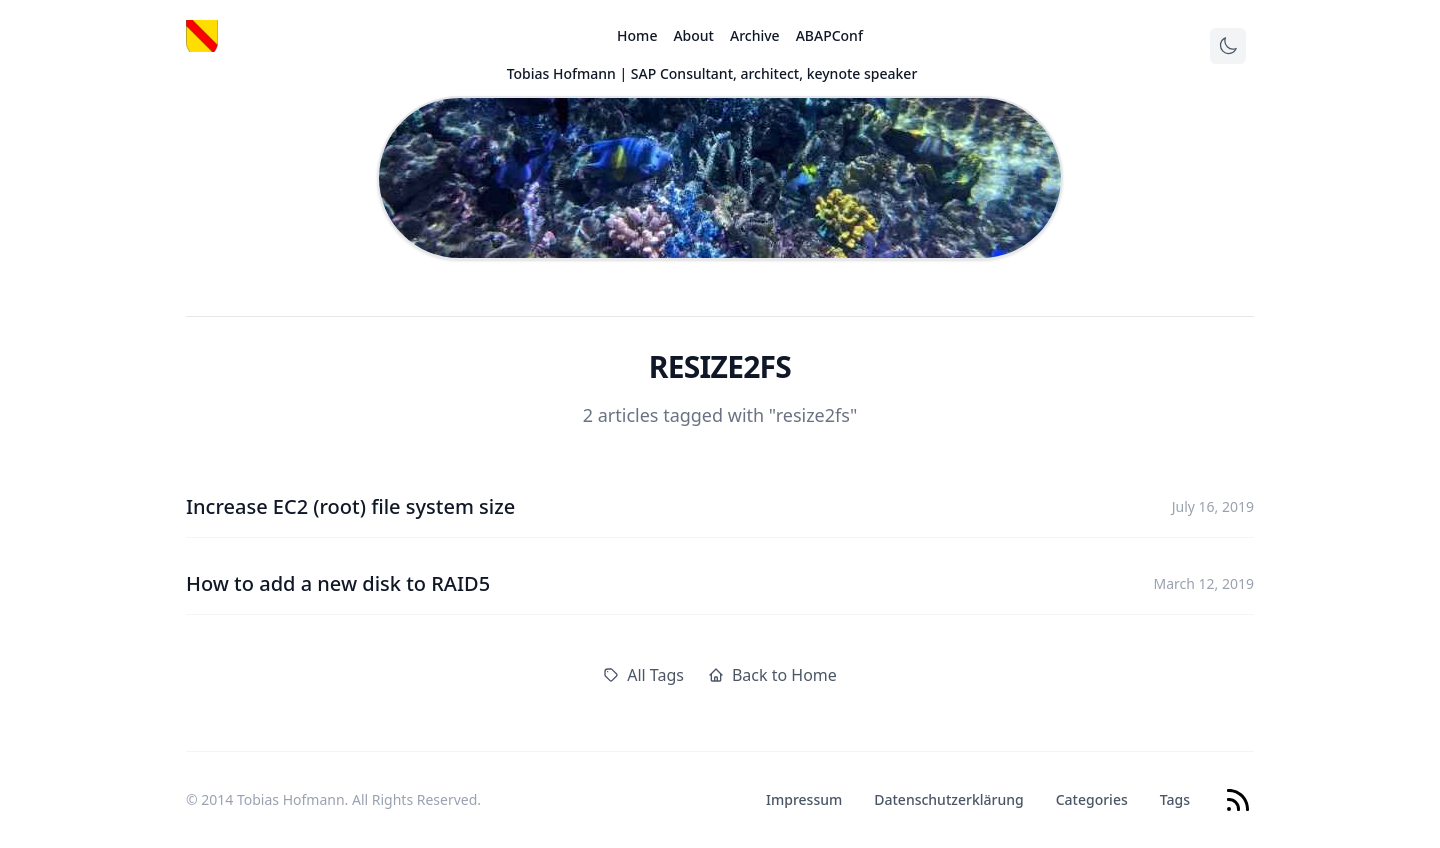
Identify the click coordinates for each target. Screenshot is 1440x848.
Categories (1092, 799)
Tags (1175, 799)
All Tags (643, 675)
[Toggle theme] (1228, 46)
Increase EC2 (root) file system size (350, 506)
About (693, 35)
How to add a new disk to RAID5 (338, 583)
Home (637, 35)
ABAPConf (829, 35)
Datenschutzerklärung (948, 799)
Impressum (804, 799)
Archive (755, 35)
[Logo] (202, 36)
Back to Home (772, 675)
